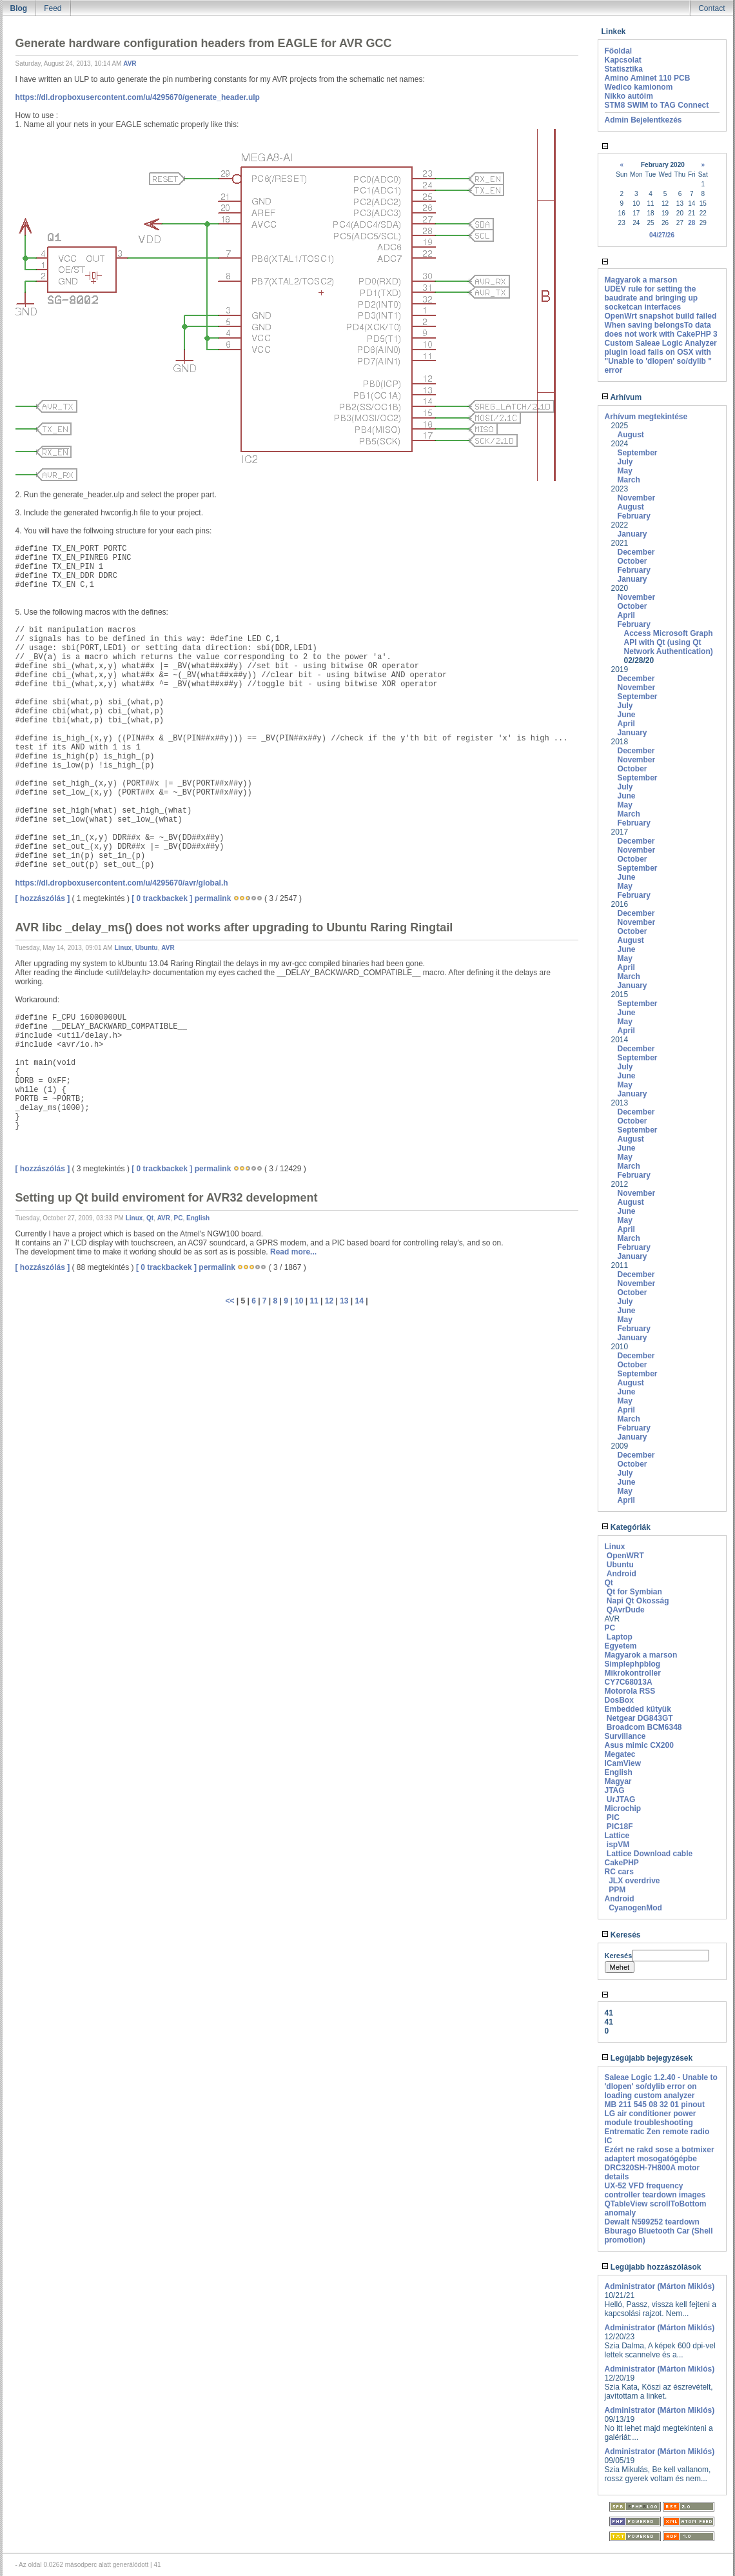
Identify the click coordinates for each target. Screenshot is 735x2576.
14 (359, 1300)
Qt (149, 1218)
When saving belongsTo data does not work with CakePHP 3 (661, 330)
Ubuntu (146, 947)
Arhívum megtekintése (646, 416)
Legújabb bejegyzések (647, 2058)
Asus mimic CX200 (639, 1745)
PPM (617, 1889)
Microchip (623, 1808)
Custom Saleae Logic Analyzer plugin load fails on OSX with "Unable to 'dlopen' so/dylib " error (661, 357)
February (634, 515)
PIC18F (620, 1826)
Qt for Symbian (634, 1591)
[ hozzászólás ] (42, 898)
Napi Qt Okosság (638, 1600)
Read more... (293, 1251)
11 (313, 1300)
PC (178, 1218)
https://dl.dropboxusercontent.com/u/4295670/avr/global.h (121, 882)
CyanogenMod (635, 1907)
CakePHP (622, 1862)
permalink (213, 898)
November (637, 497)
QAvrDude (626, 1609)
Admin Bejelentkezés (643, 119)
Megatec (620, 1754)
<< (230, 1300)
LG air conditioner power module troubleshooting (650, 2118)
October (632, 561)
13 (344, 1300)
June (627, 714)
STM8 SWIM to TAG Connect (657, 105)
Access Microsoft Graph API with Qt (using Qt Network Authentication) (668, 642)
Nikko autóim (629, 96)
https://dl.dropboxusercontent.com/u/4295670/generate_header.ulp (137, 97)
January (632, 534)
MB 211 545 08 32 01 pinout (655, 2104)
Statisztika (624, 69)
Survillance (625, 1736)
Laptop (619, 1636)
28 (691, 222)
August (631, 434)
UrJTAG (621, 1799)
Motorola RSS (630, 1691)
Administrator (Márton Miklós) (660, 2286)
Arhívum (622, 397)
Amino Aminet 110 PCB (648, 78)
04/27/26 (661, 235)
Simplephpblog (633, 1664)
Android (621, 1573)
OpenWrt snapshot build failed (661, 316)
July (625, 461)
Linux (123, 947)
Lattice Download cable (649, 1853)
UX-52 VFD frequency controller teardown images (655, 2190)
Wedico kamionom (639, 87)
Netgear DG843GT (640, 1718)
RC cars (619, 1871)
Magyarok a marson (641, 279)
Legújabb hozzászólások (651, 2267)
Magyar (618, 1781)
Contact (711, 8)
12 (329, 1300)
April (626, 615)
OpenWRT (625, 1555)
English (198, 1218)
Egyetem (621, 1645)
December (636, 552)
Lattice (617, 1835)
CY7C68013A (628, 1682)
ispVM (618, 1844)
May (625, 470)
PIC (613, 1817)
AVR (129, 63)
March (629, 479)
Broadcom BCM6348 (644, 1727)
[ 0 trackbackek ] (162, 898)
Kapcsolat (623, 59)
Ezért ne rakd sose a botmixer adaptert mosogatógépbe (659, 2154)
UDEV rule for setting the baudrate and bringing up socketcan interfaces (651, 298)
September (638, 452)
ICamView (623, 1763)
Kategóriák (626, 1527)
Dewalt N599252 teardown (652, 2221)
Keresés (621, 1934)
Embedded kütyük (638, 1709)
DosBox (619, 1700)
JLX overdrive (634, 1880)
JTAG (615, 1790)
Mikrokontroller (633, 1673)
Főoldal (618, 50)
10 (299, 1300)
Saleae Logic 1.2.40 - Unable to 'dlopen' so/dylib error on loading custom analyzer (661, 2086)
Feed (52, 8)
